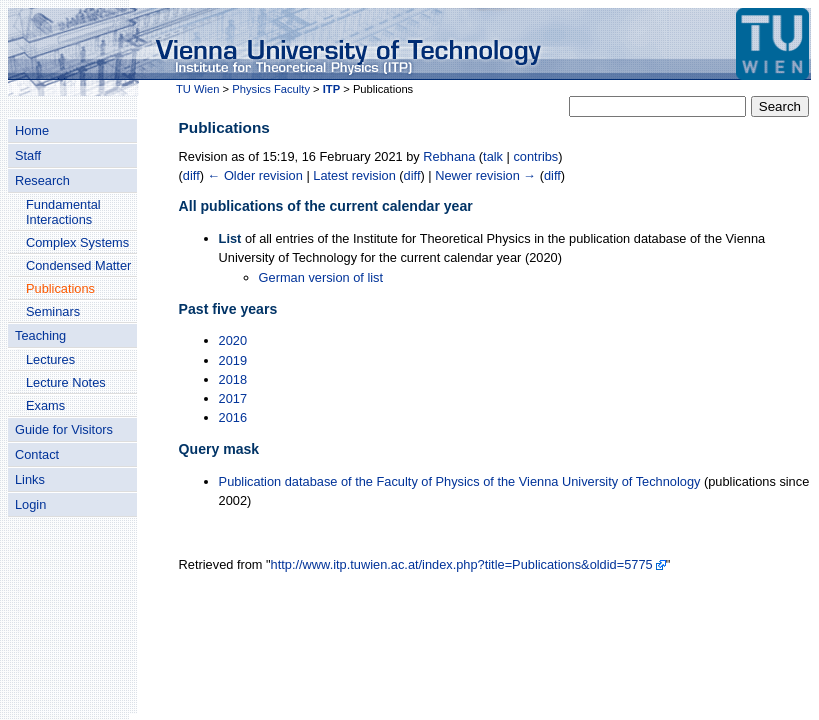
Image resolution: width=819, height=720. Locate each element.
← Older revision (255, 175)
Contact (37, 454)
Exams (45, 405)
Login (30, 504)
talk (493, 156)
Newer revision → (485, 175)
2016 (233, 417)
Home (32, 130)
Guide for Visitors (64, 429)
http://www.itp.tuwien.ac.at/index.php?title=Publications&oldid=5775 (462, 564)
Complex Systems (77, 242)
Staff (28, 155)
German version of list (321, 277)
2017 (233, 398)
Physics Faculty (271, 89)
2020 (233, 340)
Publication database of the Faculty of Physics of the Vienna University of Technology (460, 481)
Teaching (40, 335)
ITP (331, 89)
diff (191, 175)
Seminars (53, 311)
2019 (233, 360)
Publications (60, 288)
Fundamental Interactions (63, 212)
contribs (535, 156)
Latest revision (354, 175)
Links (30, 479)
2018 (233, 379)
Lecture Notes (66, 382)
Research (42, 180)
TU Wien (198, 89)
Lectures (50, 359)
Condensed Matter (78, 265)
